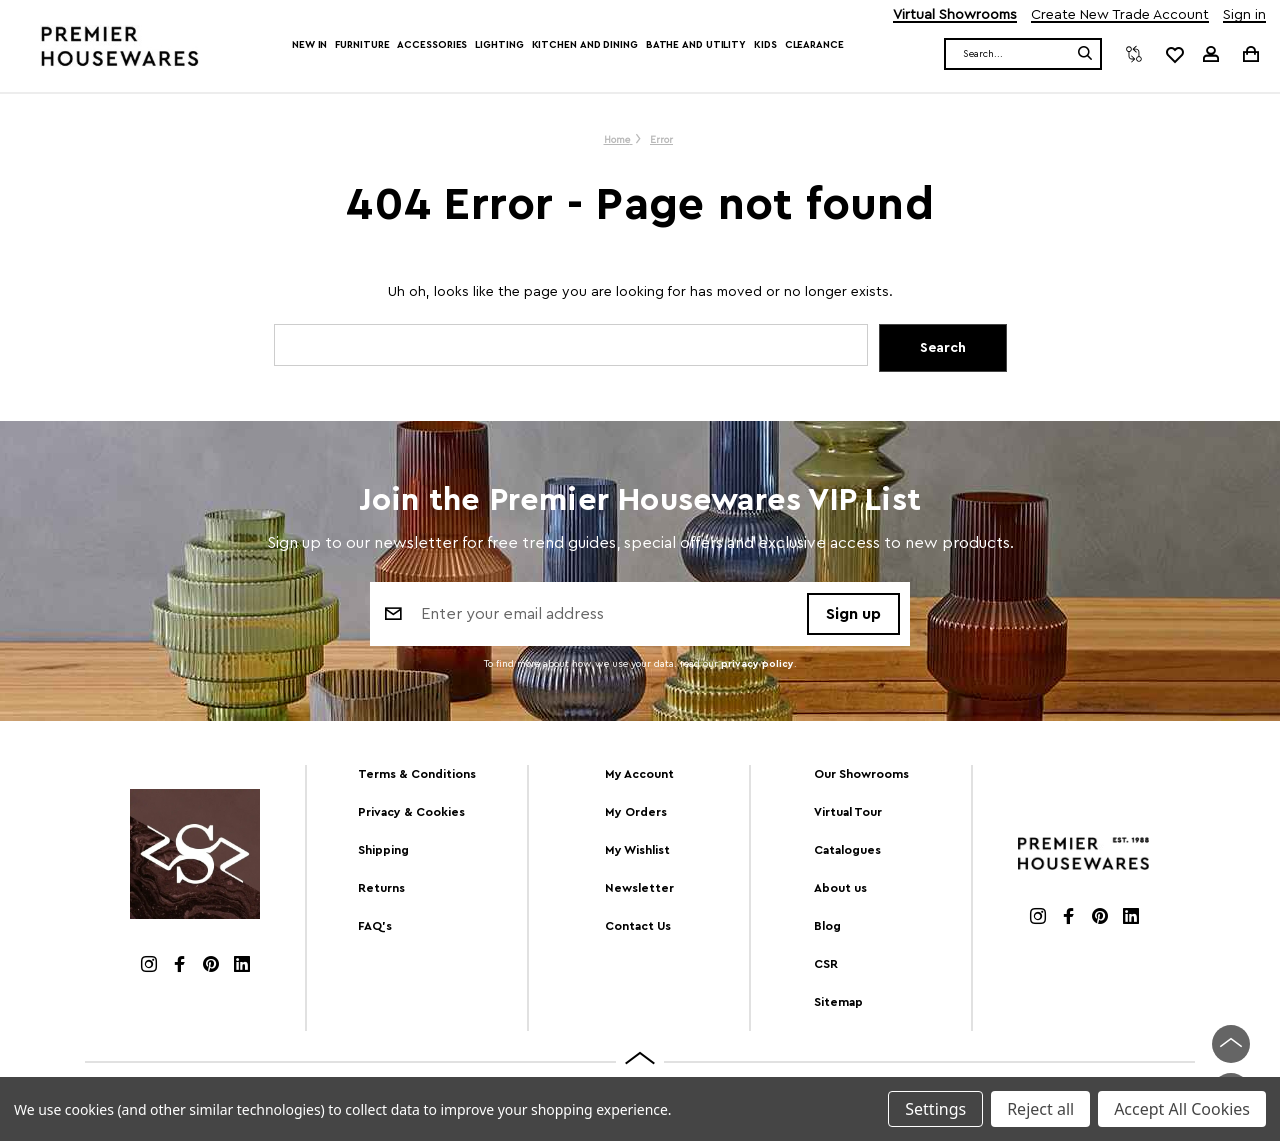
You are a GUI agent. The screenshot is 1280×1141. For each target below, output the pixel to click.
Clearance (814, 45)
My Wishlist (637, 850)
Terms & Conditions (417, 774)
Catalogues (847, 850)
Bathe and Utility (696, 45)
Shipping (383, 850)
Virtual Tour (848, 812)
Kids (765, 45)
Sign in (1244, 15)
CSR (826, 964)
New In (309, 45)
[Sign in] (1211, 54)
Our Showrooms (861, 774)
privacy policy (757, 664)
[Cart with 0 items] (1249, 53)
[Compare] (1134, 54)
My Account (639, 774)
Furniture (362, 45)
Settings (935, 1109)
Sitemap (838, 1002)
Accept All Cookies (1182, 1109)
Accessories (432, 45)
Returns (381, 888)
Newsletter (639, 888)
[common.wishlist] (1174, 54)
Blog (827, 926)
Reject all (1040, 1109)
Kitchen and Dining (585, 45)
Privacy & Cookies (411, 812)
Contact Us (638, 926)
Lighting (499, 45)
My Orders (636, 812)
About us (840, 888)
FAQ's (375, 926)
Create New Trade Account (1120, 15)
